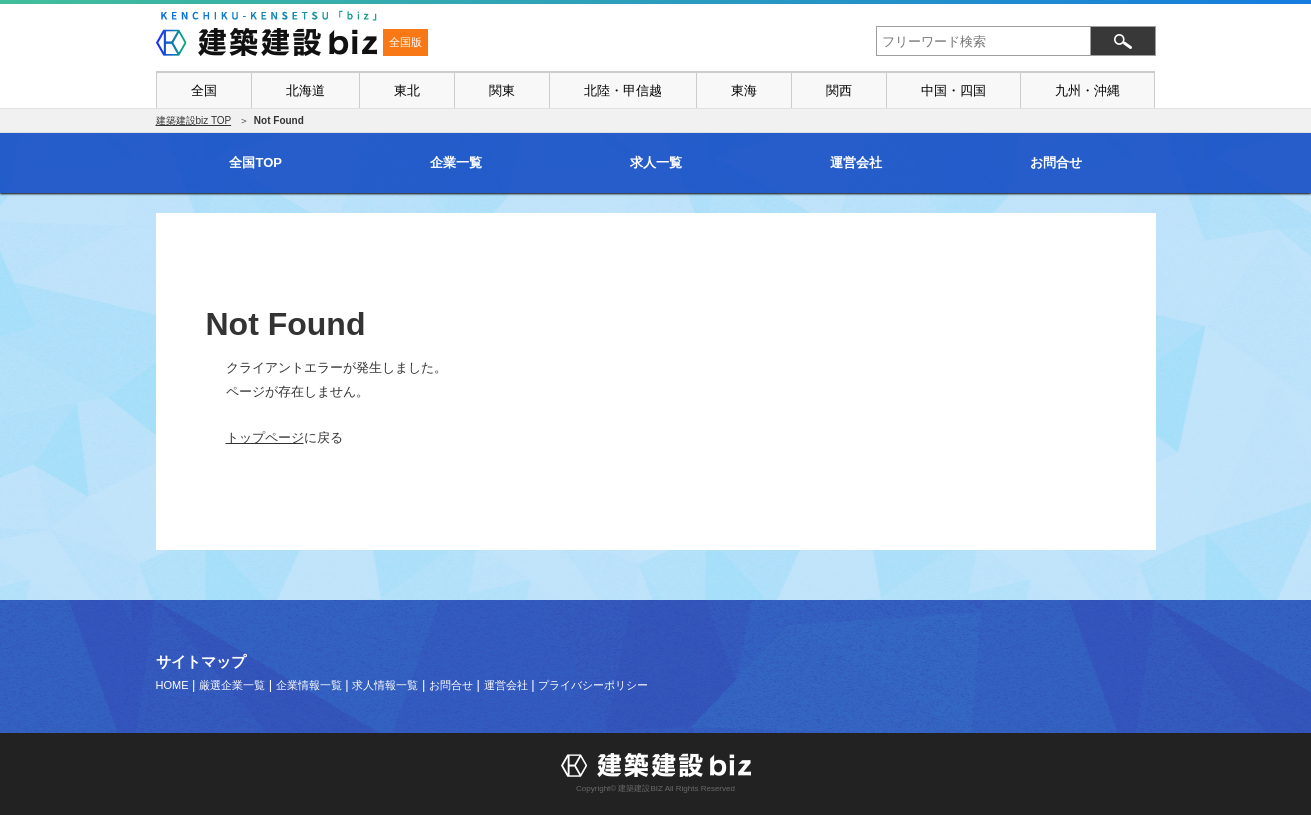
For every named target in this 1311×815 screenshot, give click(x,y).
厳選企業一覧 (232, 685)
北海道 (305, 90)
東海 (744, 90)
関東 (502, 90)
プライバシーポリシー (593, 685)
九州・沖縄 (1087, 90)
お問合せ (1056, 162)
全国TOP (255, 162)
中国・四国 (953, 90)
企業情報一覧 (309, 685)
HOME (172, 685)
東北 (407, 90)
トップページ (265, 437)
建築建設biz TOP (194, 120)
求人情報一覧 (385, 685)
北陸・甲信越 (623, 90)
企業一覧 (456, 162)
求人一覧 (656, 162)
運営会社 (856, 162)
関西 (839, 90)
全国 (204, 90)
